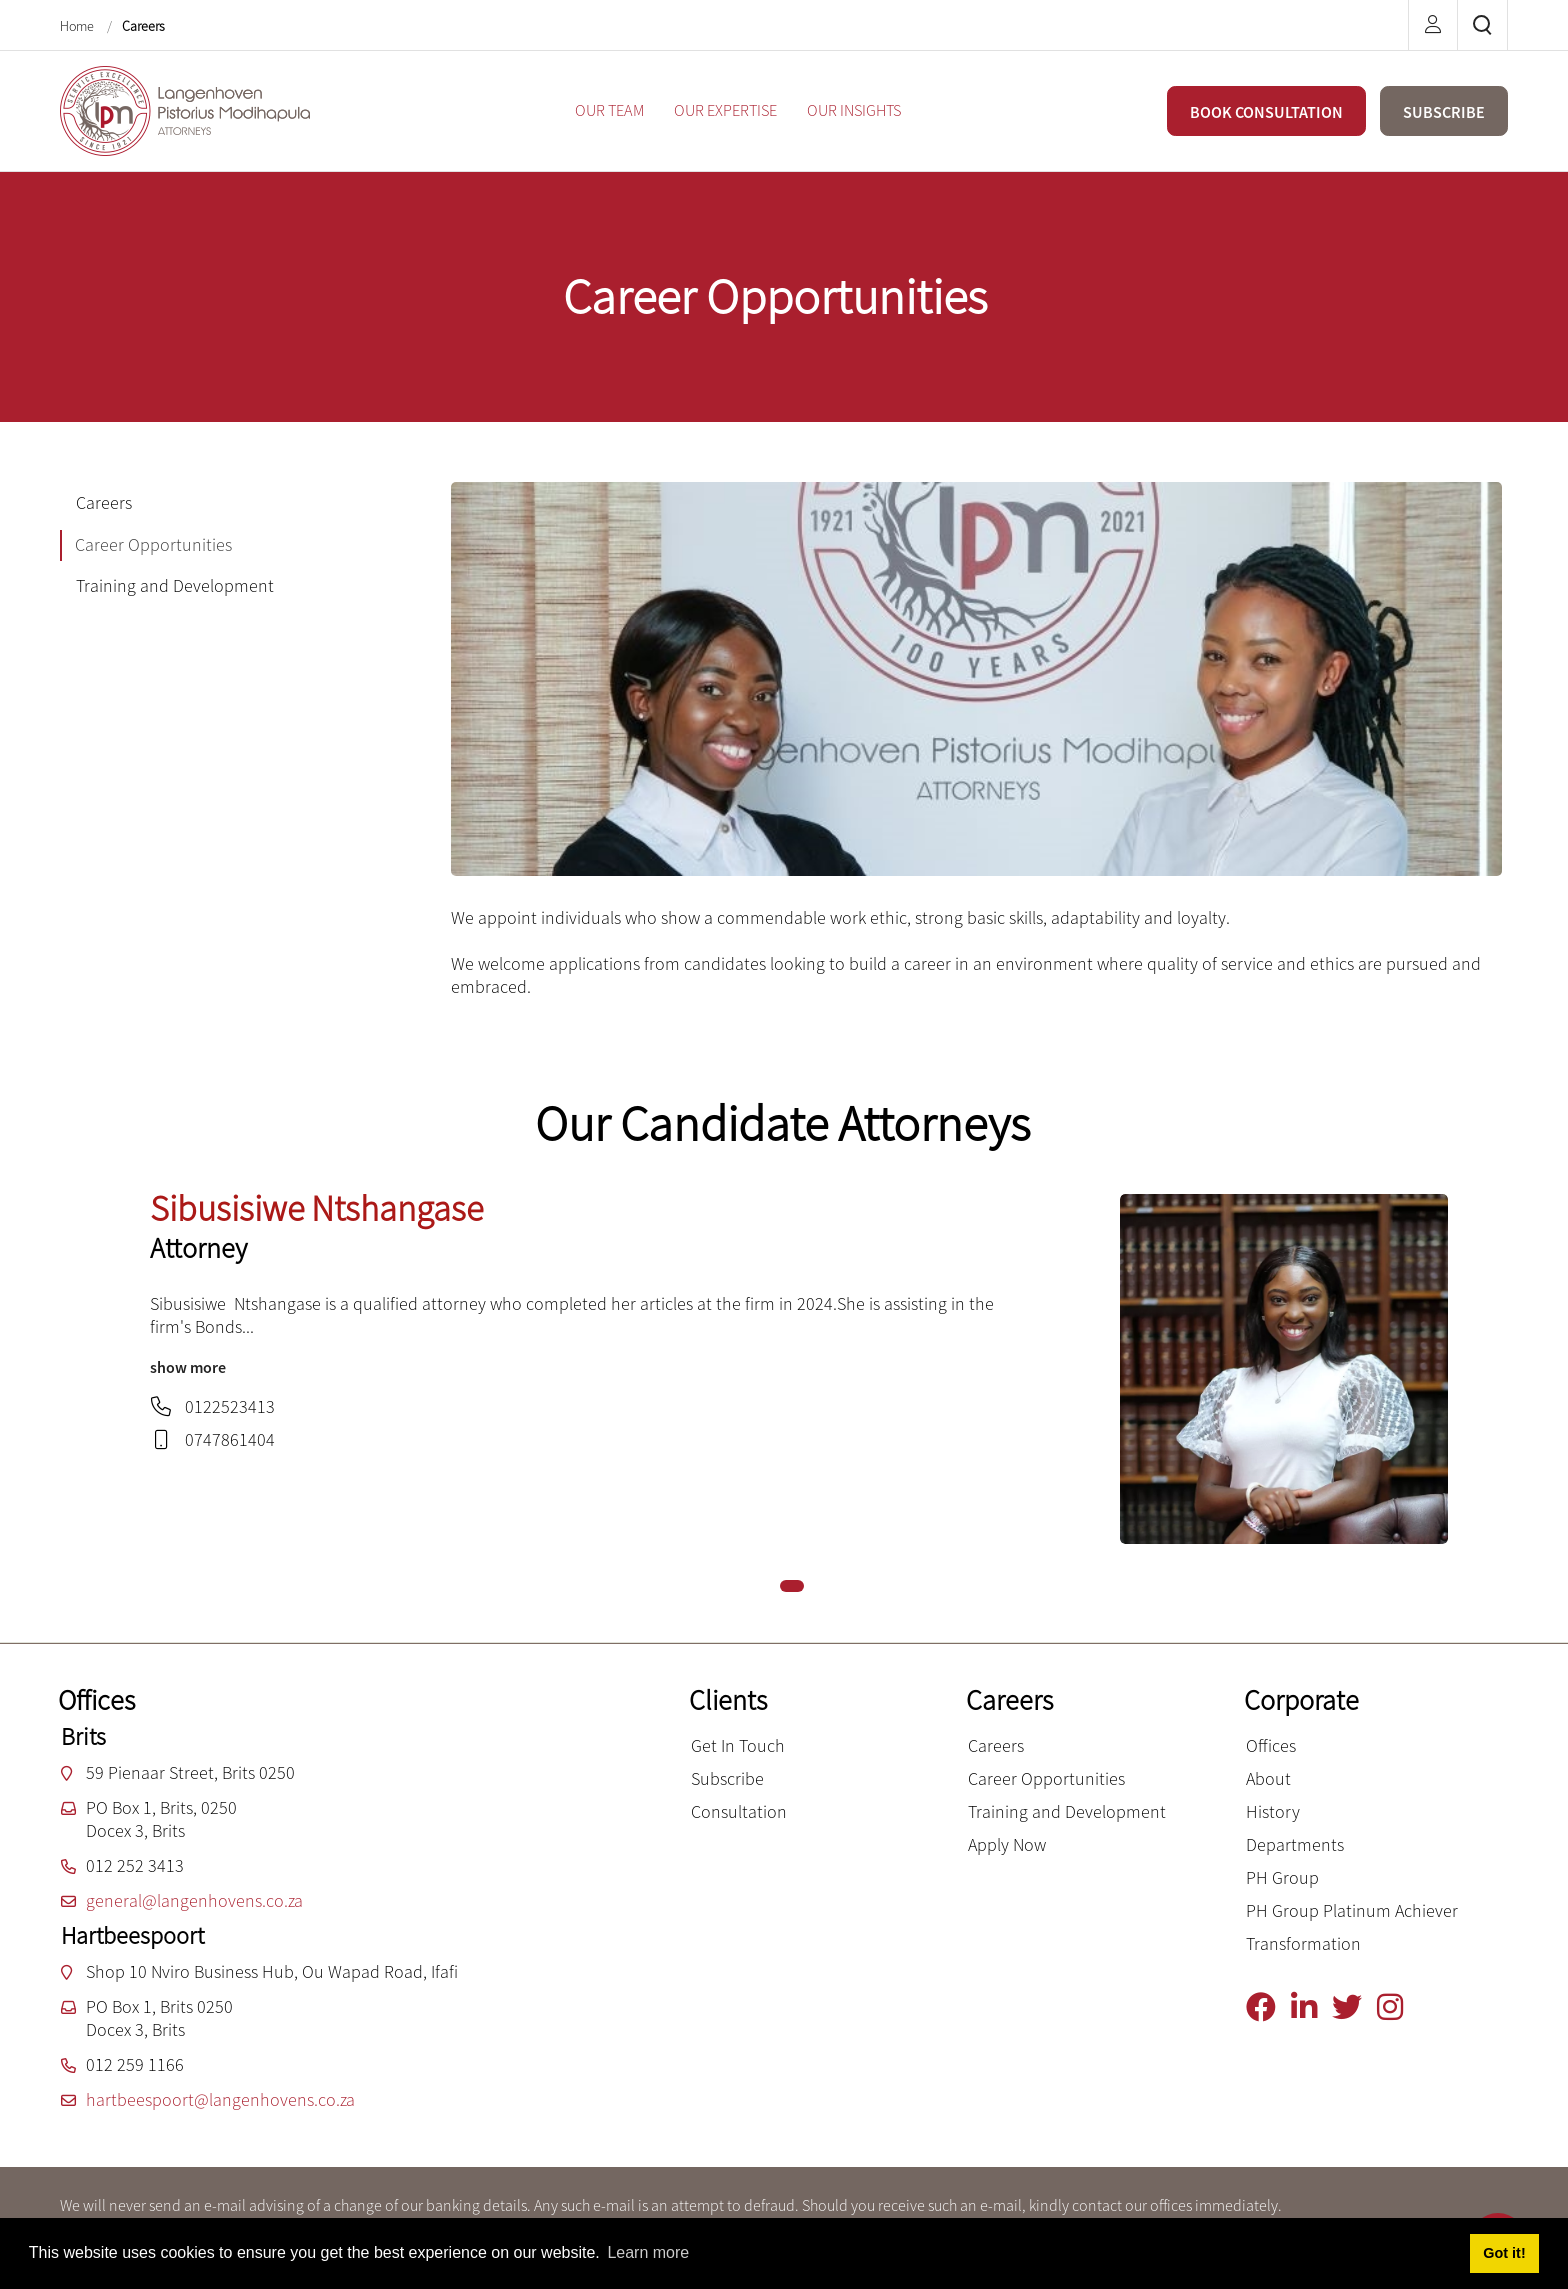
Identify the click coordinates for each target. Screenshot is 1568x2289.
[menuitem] (609, 110)
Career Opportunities (1046, 1778)
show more (188, 1367)
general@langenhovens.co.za (194, 1900)
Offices (1271, 1745)
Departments (1295, 1844)
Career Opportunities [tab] (153, 544)
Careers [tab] (104, 502)
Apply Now (1007, 1844)
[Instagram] (1397, 2007)
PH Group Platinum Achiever (1352, 1910)
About (1268, 1778)
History (1273, 1811)
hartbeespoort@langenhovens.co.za (220, 2099)
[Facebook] (1268, 2007)
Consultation (739, 1811)
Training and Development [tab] (175, 585)
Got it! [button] (1504, 2253)
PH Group (1282, 1877)
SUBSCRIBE (1444, 112)
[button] (792, 1586)
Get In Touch (738, 1745)
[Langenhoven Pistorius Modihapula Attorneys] (185, 108)
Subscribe (727, 1778)
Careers (143, 26)
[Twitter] (1354, 2007)
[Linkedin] (1311, 2007)
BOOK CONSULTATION (1266, 112)
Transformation (1303, 1943)
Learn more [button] (648, 2252)
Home (78, 26)
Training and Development (1067, 1811)
